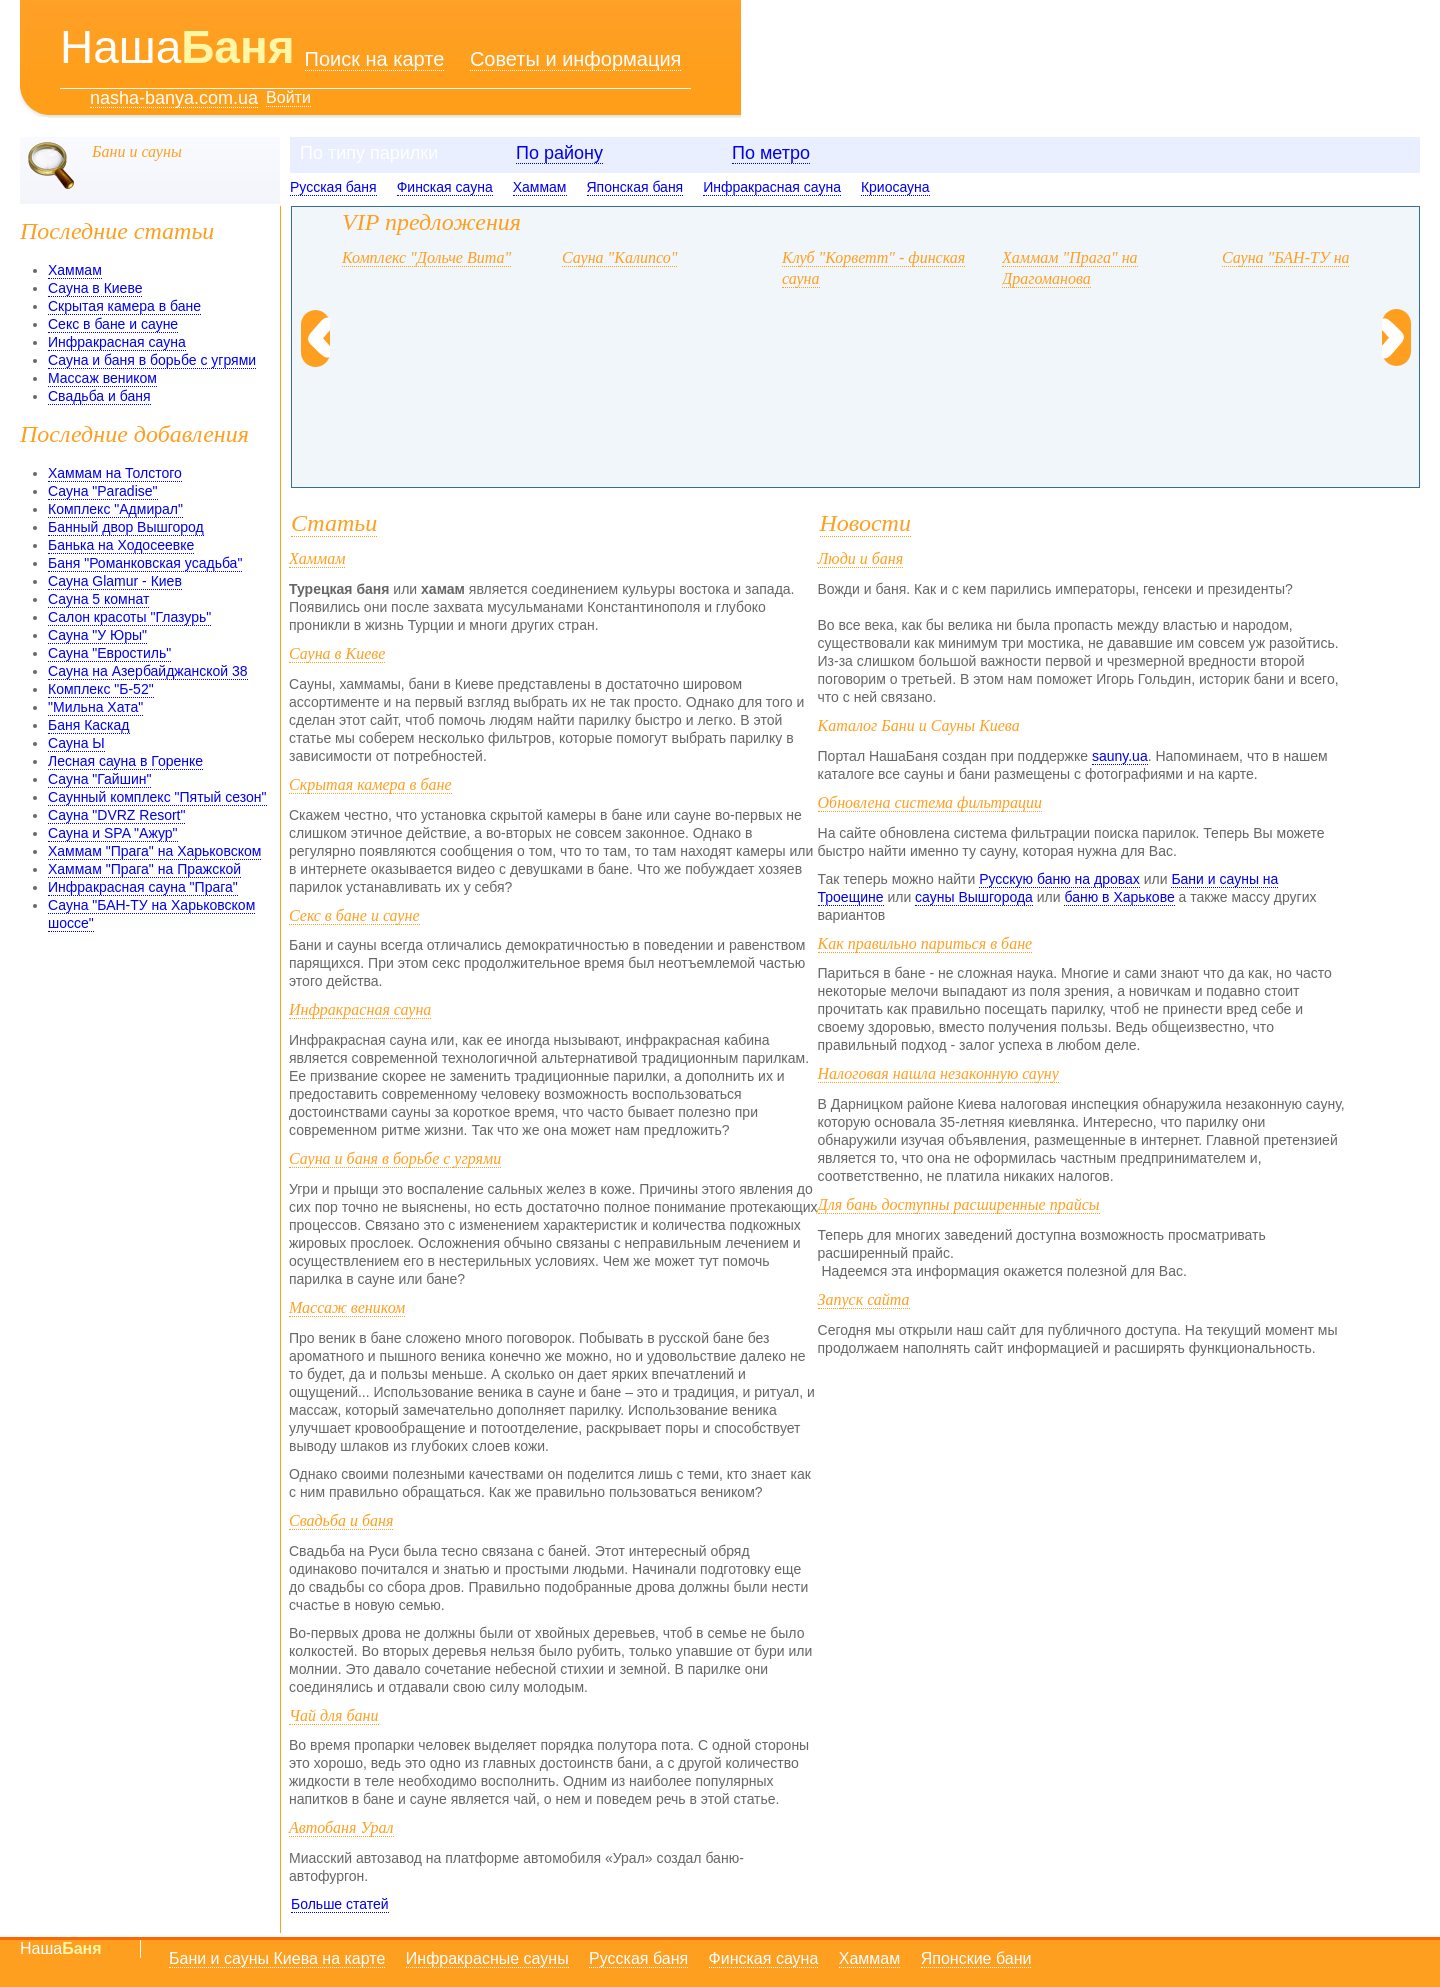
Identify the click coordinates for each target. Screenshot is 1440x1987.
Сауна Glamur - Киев (115, 581)
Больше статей (340, 1904)
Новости (865, 523)
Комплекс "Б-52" (101, 689)
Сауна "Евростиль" (109, 653)
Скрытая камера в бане (124, 306)
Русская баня (333, 187)
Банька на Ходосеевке (121, 545)
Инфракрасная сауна (772, 187)
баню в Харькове (1119, 897)
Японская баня (635, 187)
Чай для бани (334, 1715)
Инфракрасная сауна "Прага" (143, 887)
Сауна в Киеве (95, 288)
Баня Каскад (89, 725)
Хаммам (540, 187)
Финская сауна (445, 187)
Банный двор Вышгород (126, 527)
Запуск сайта (864, 1299)
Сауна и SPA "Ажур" (113, 833)
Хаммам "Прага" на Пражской (144, 869)
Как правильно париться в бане (925, 943)
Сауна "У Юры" (97, 635)
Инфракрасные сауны (487, 1958)
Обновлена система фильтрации (930, 802)
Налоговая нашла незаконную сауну (938, 1073)
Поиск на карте (375, 59)
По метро (771, 153)
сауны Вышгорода (974, 897)
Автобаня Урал (341, 1827)
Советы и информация (576, 59)
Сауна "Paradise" (103, 491)
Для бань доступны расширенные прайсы (959, 1204)
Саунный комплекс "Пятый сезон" (157, 797)
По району (559, 153)
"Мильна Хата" (95, 707)
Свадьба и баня (99, 396)
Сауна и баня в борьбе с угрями (152, 360)
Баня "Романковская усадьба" (145, 563)
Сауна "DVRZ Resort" (116, 815)
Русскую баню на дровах (1059, 879)
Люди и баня (861, 558)
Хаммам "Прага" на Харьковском (154, 851)
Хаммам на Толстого (115, 473)
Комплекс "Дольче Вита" (426, 257)
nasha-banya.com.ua (174, 98)
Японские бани (976, 1958)
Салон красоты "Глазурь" (129, 617)
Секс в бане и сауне (113, 324)
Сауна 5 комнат (98, 599)
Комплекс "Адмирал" (115, 509)
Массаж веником (102, 378)
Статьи (334, 523)
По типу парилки (369, 153)
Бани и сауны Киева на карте (277, 1958)
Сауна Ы (76, 743)
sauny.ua (1120, 756)
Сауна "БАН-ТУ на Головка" (1317, 257)
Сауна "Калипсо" (619, 257)
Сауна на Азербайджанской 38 (148, 671)
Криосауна (895, 187)
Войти (288, 97)
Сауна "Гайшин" (99, 779)
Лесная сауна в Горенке (125, 761)
